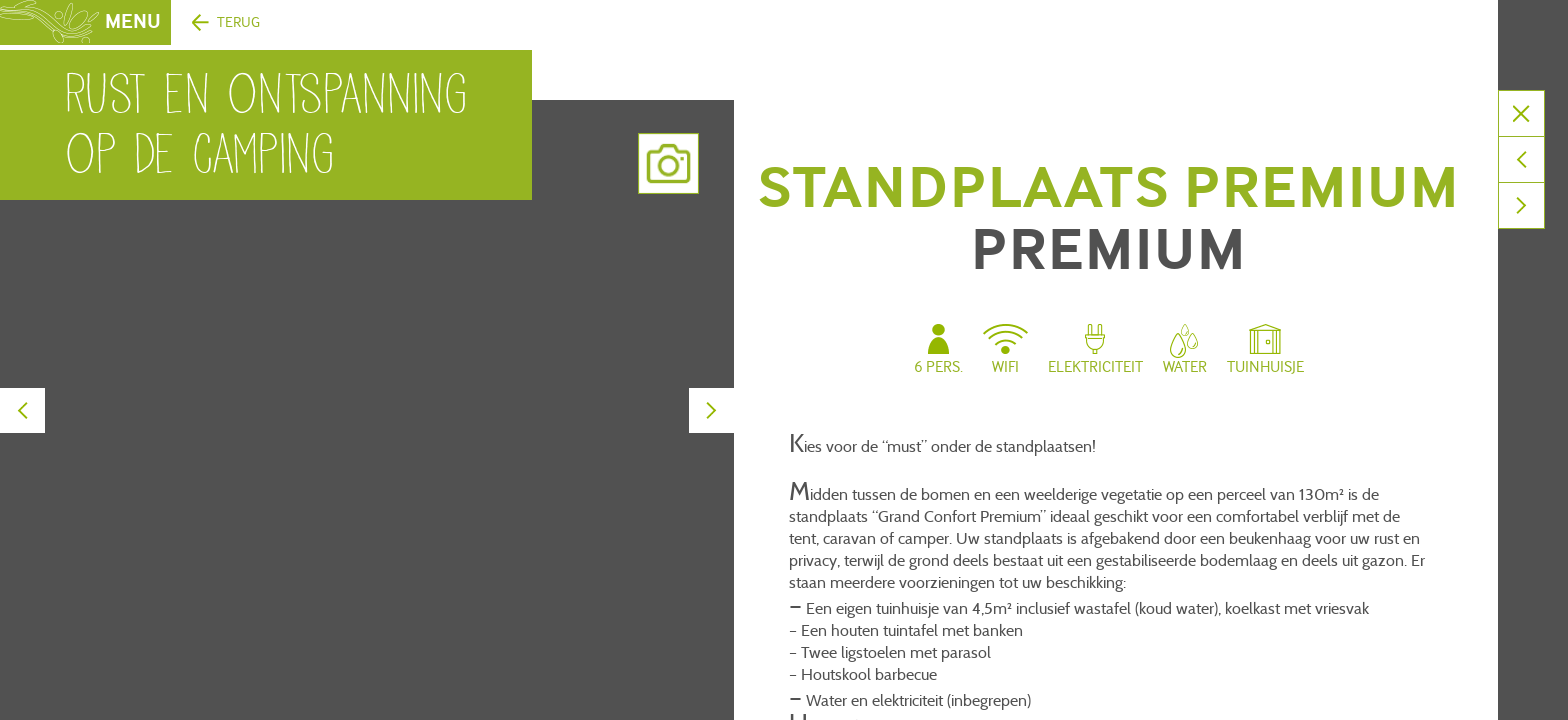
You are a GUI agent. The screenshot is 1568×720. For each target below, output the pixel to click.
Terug (238, 22)
